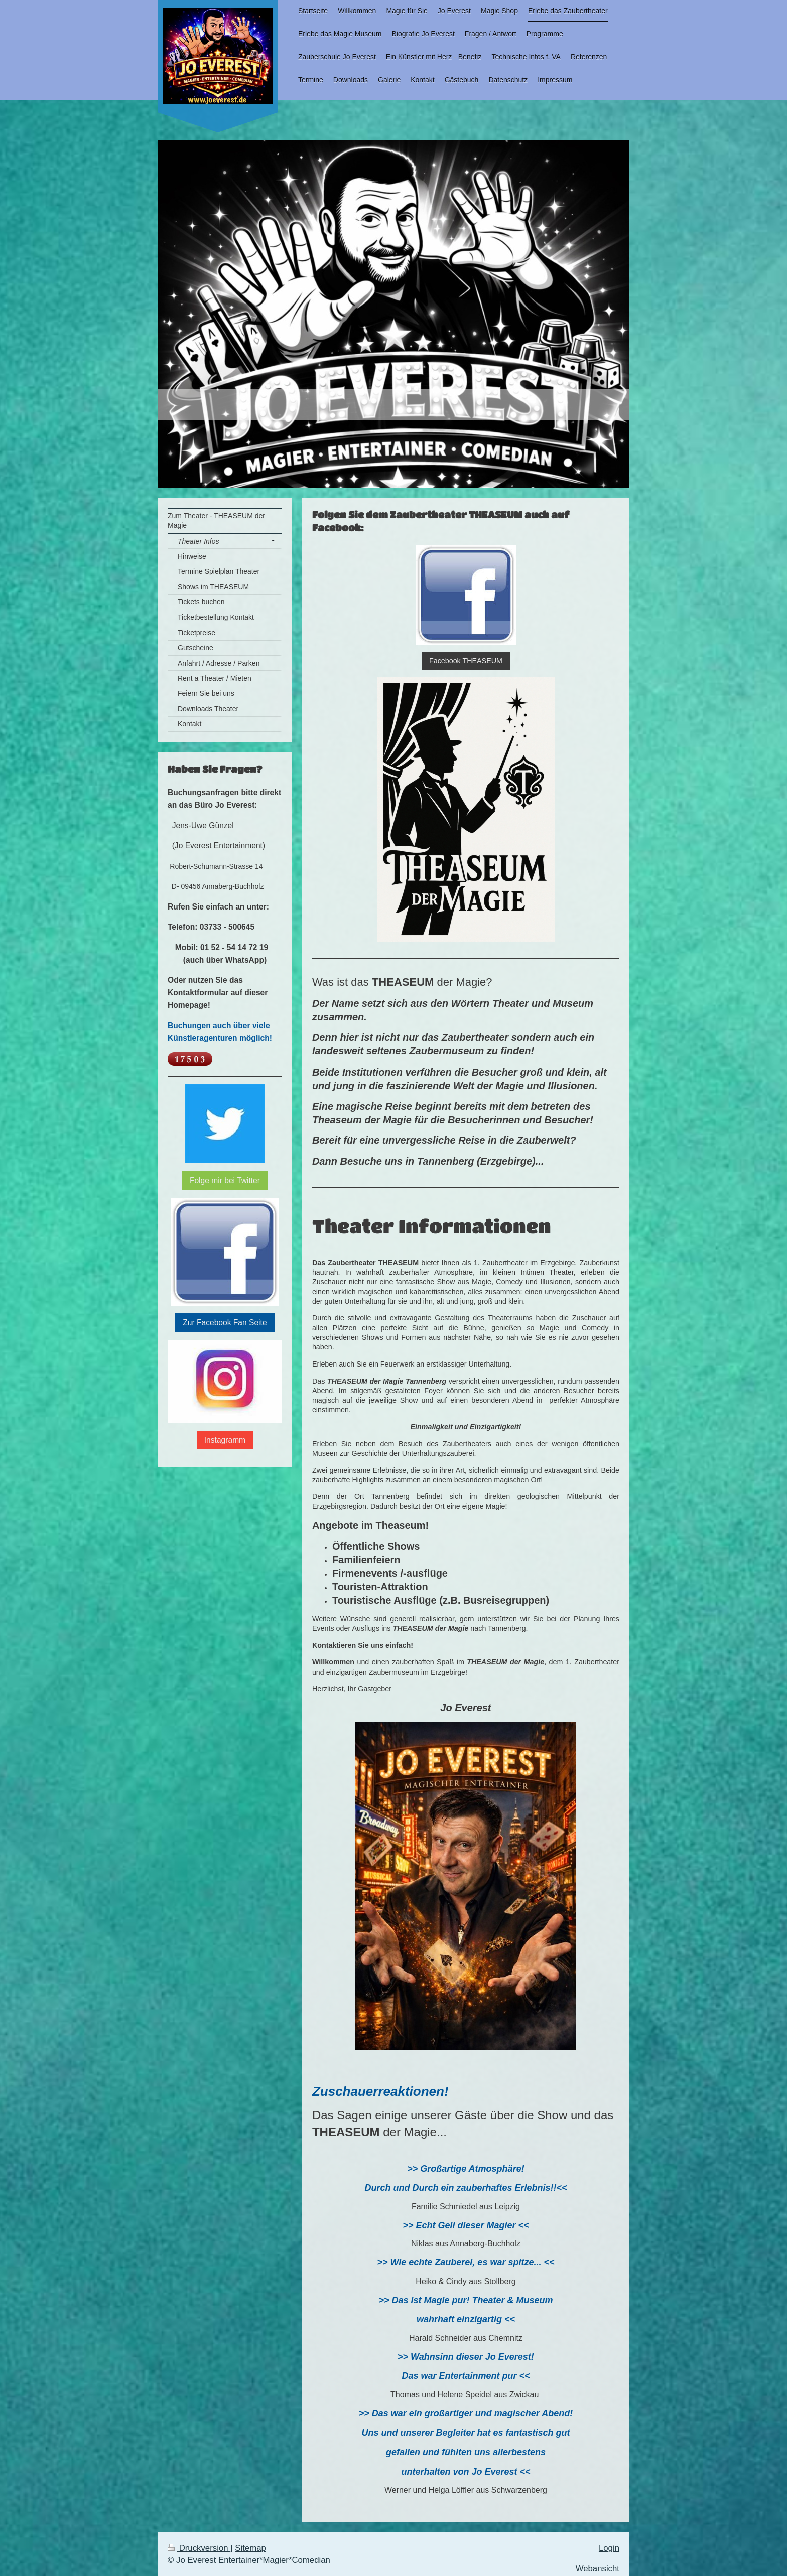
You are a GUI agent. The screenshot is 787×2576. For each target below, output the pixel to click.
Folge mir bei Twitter (225, 1180)
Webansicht (597, 2568)
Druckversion (199, 2548)
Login (609, 2548)
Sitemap (250, 2548)
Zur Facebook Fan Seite (225, 1322)
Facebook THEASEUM (465, 661)
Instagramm (224, 1440)
